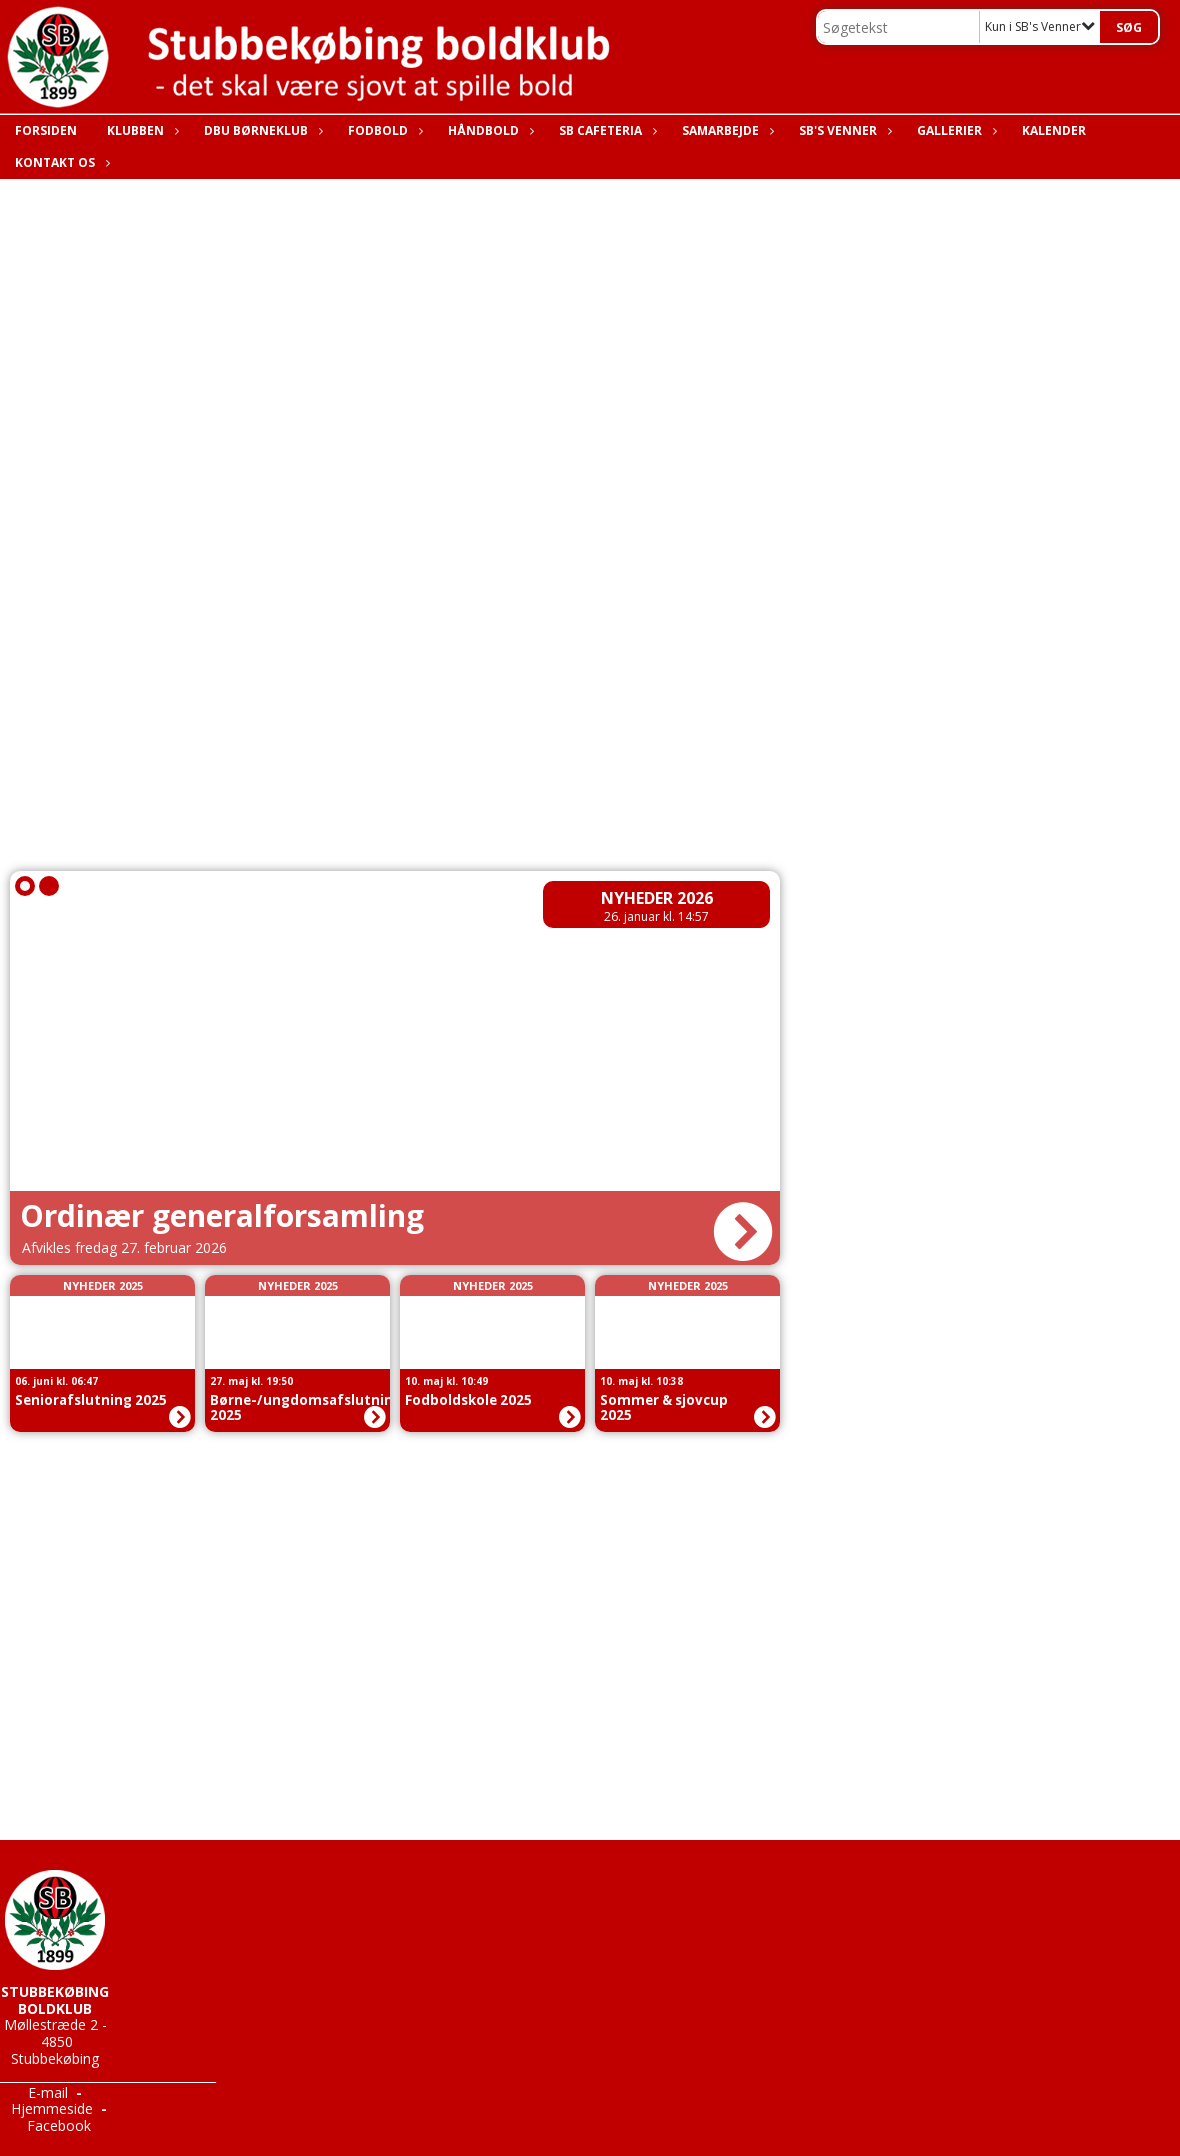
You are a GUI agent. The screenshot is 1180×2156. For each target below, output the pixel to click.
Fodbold (383, 130)
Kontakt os (60, 162)
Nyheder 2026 (657, 898)
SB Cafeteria (605, 130)
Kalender (1054, 130)
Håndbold (488, 130)
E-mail (48, 2092)
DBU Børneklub (261, 130)
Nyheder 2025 (103, 1285)
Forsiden (46, 130)
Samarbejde (725, 130)
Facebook (59, 2125)
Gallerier (954, 130)
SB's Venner (843, 130)
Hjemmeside (52, 2108)
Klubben (140, 130)
